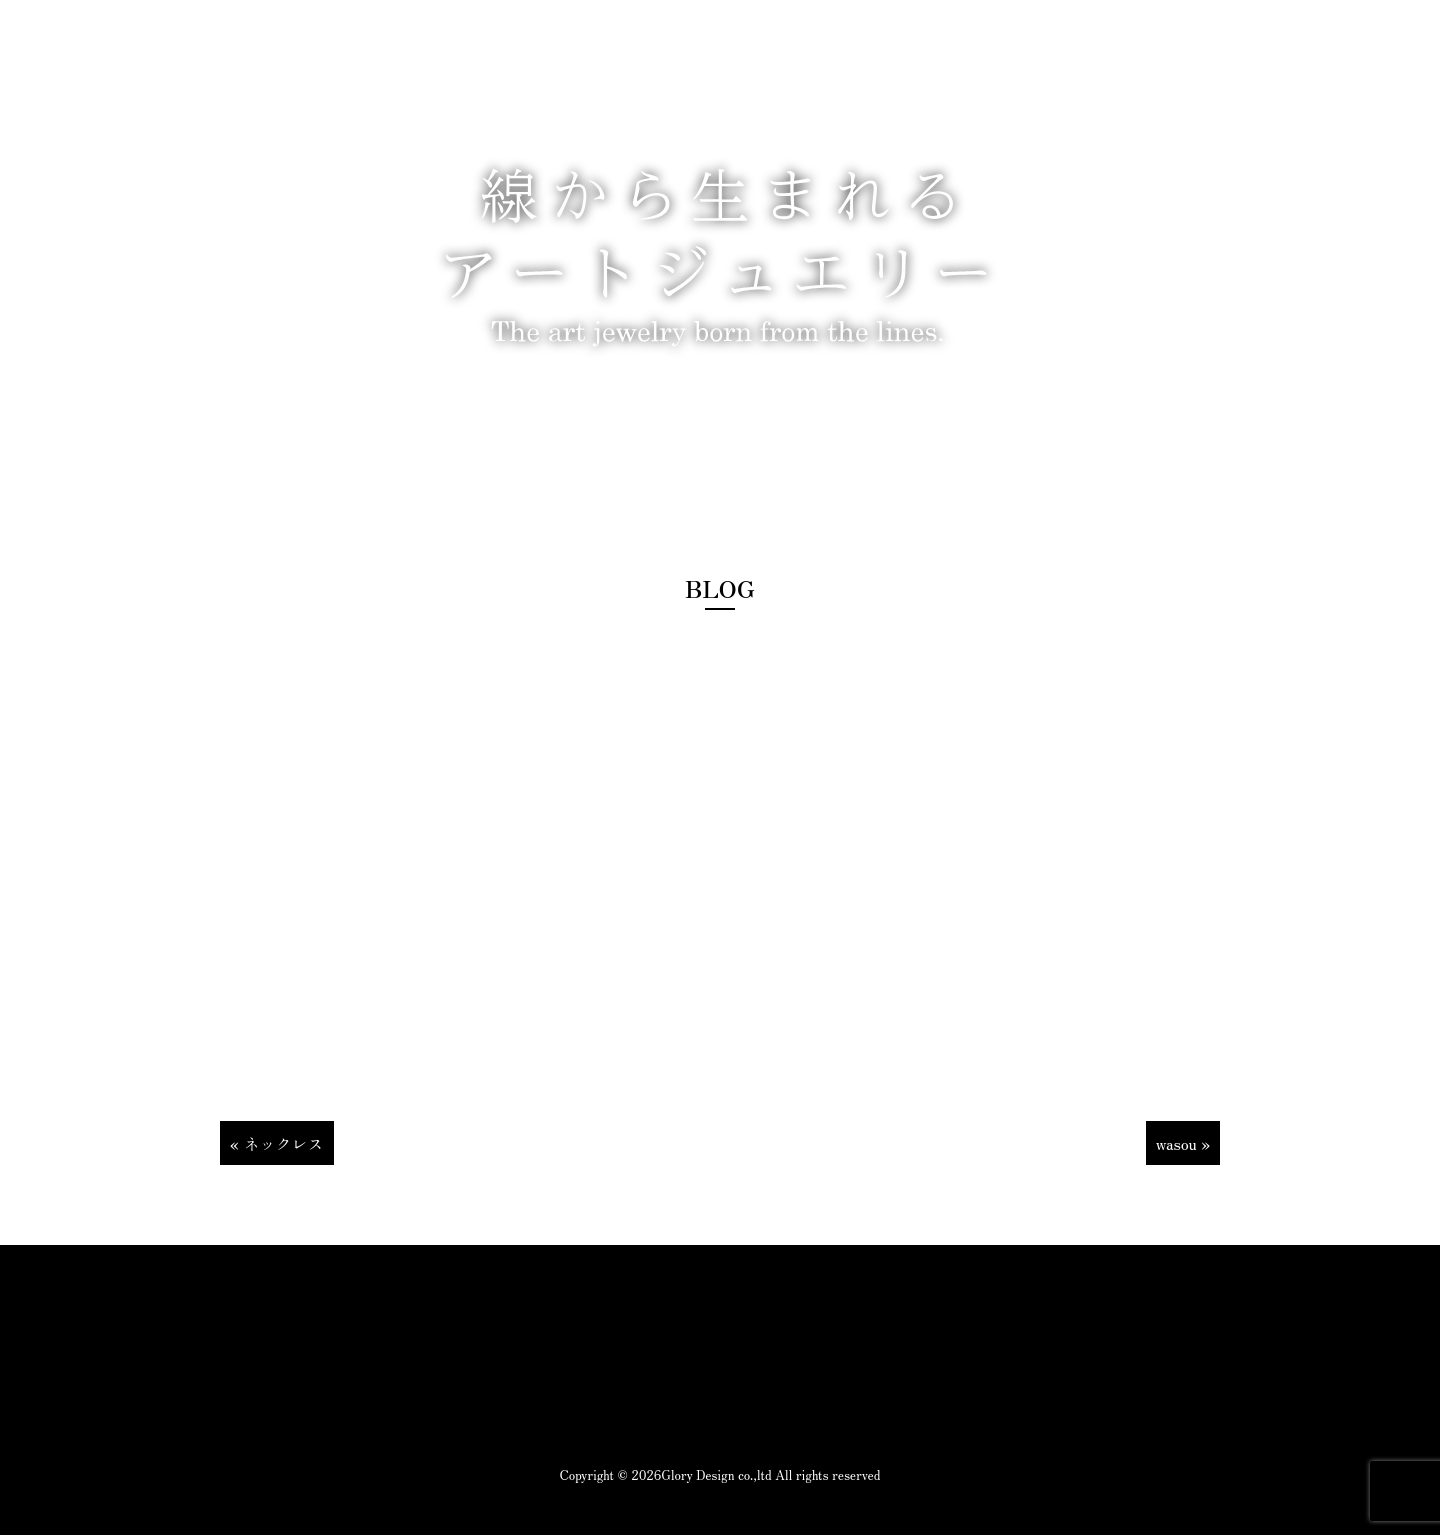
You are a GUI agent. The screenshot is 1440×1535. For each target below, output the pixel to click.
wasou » (1183, 1143)
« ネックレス (277, 1143)
